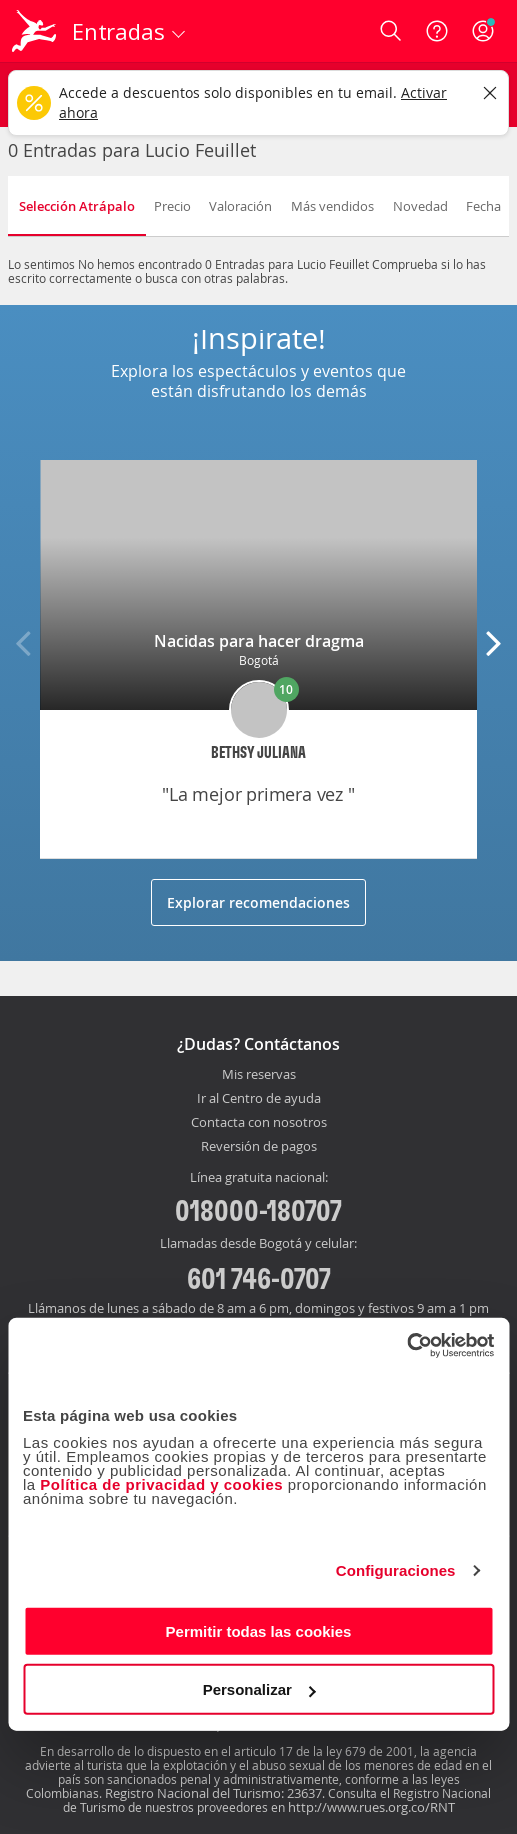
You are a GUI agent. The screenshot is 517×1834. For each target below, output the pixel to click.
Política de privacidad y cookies (161, 1483)
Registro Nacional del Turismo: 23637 (213, 1793)
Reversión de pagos (259, 1147)
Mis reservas (259, 1075)
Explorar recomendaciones (258, 902)
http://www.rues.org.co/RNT (371, 1807)
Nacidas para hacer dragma (259, 641)
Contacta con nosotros (259, 1123)
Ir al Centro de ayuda (259, 1099)
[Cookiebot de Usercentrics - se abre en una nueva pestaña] (406, 1345)
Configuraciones (396, 1570)
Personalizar (259, 1689)
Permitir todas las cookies (259, 1630)
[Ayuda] (437, 31)
